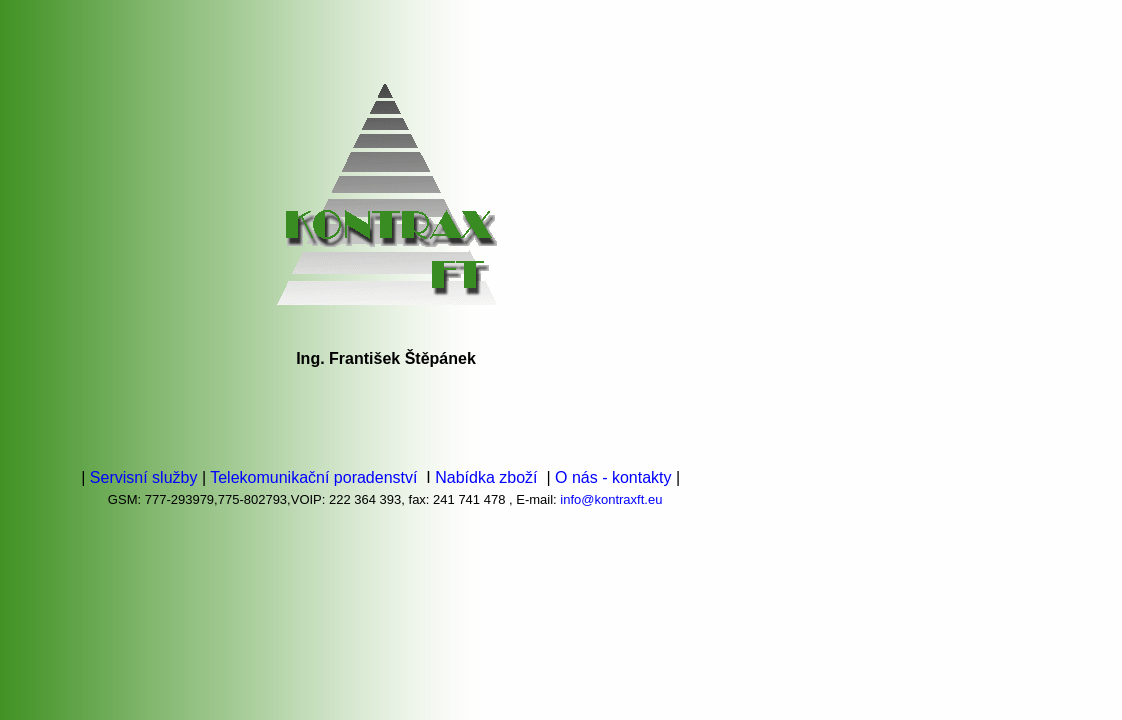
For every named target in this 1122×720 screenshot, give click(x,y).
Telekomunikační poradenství (316, 477)
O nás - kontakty (615, 477)
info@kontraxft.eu (611, 499)
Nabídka (465, 477)
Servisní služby (141, 477)
